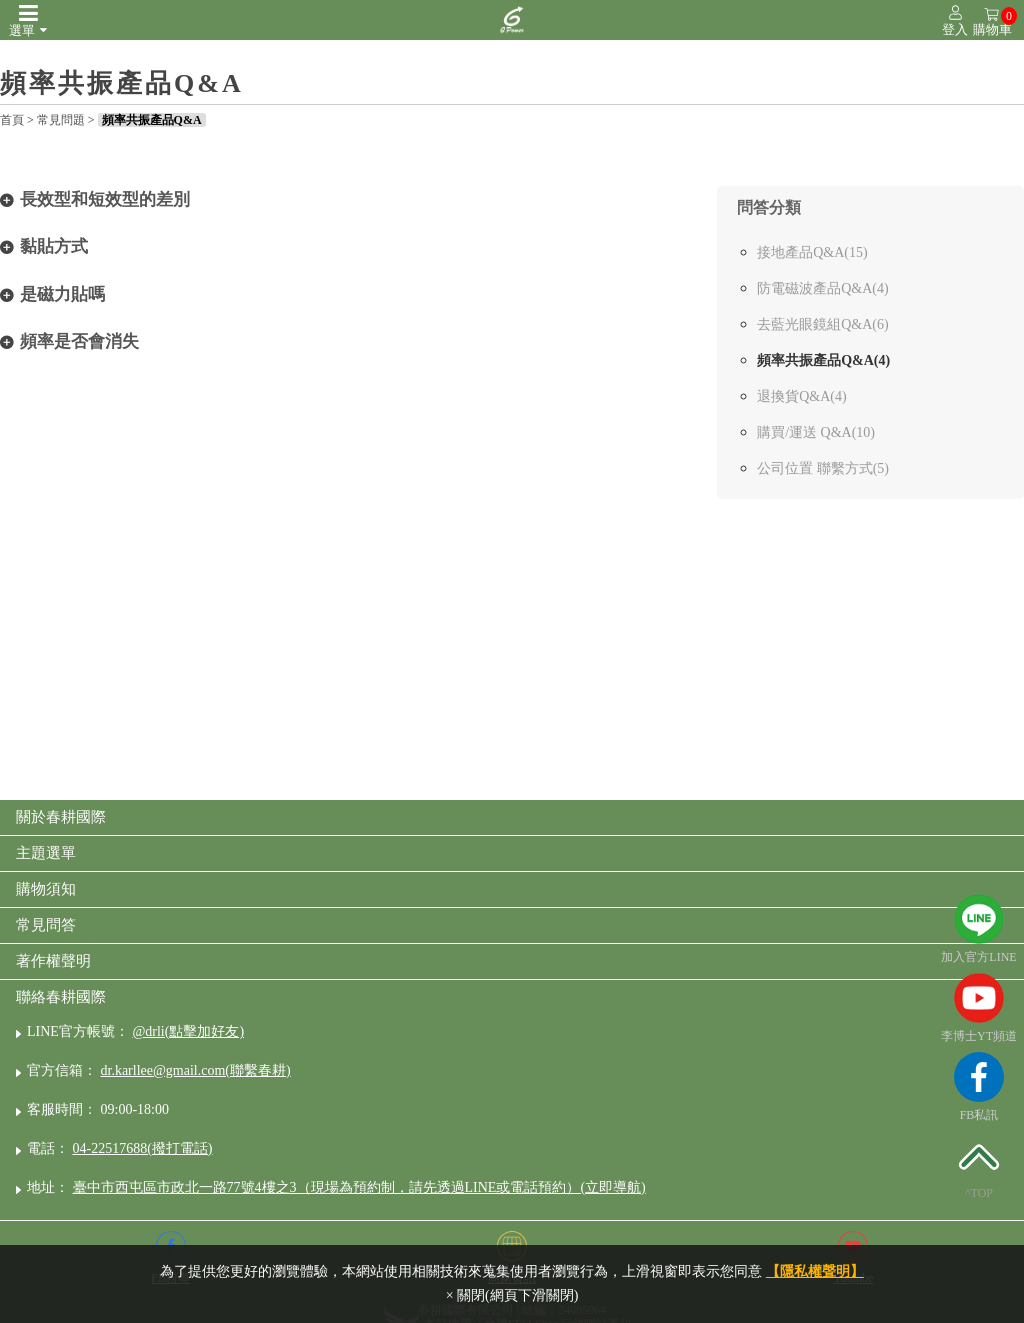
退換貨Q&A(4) (801, 396)
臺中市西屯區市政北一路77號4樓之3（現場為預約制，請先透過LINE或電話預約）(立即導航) (359, 1187)
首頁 (12, 120)
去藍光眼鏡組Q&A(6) (822, 324)
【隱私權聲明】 (815, 1271)
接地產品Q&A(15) (812, 252)
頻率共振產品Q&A (152, 120)
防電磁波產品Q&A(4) (822, 288)
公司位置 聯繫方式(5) (823, 468)
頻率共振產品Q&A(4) (823, 360)
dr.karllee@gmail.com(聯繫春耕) (196, 1070)
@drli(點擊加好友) (188, 1031)
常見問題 (61, 120)
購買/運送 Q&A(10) (816, 432)
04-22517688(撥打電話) (143, 1148)
